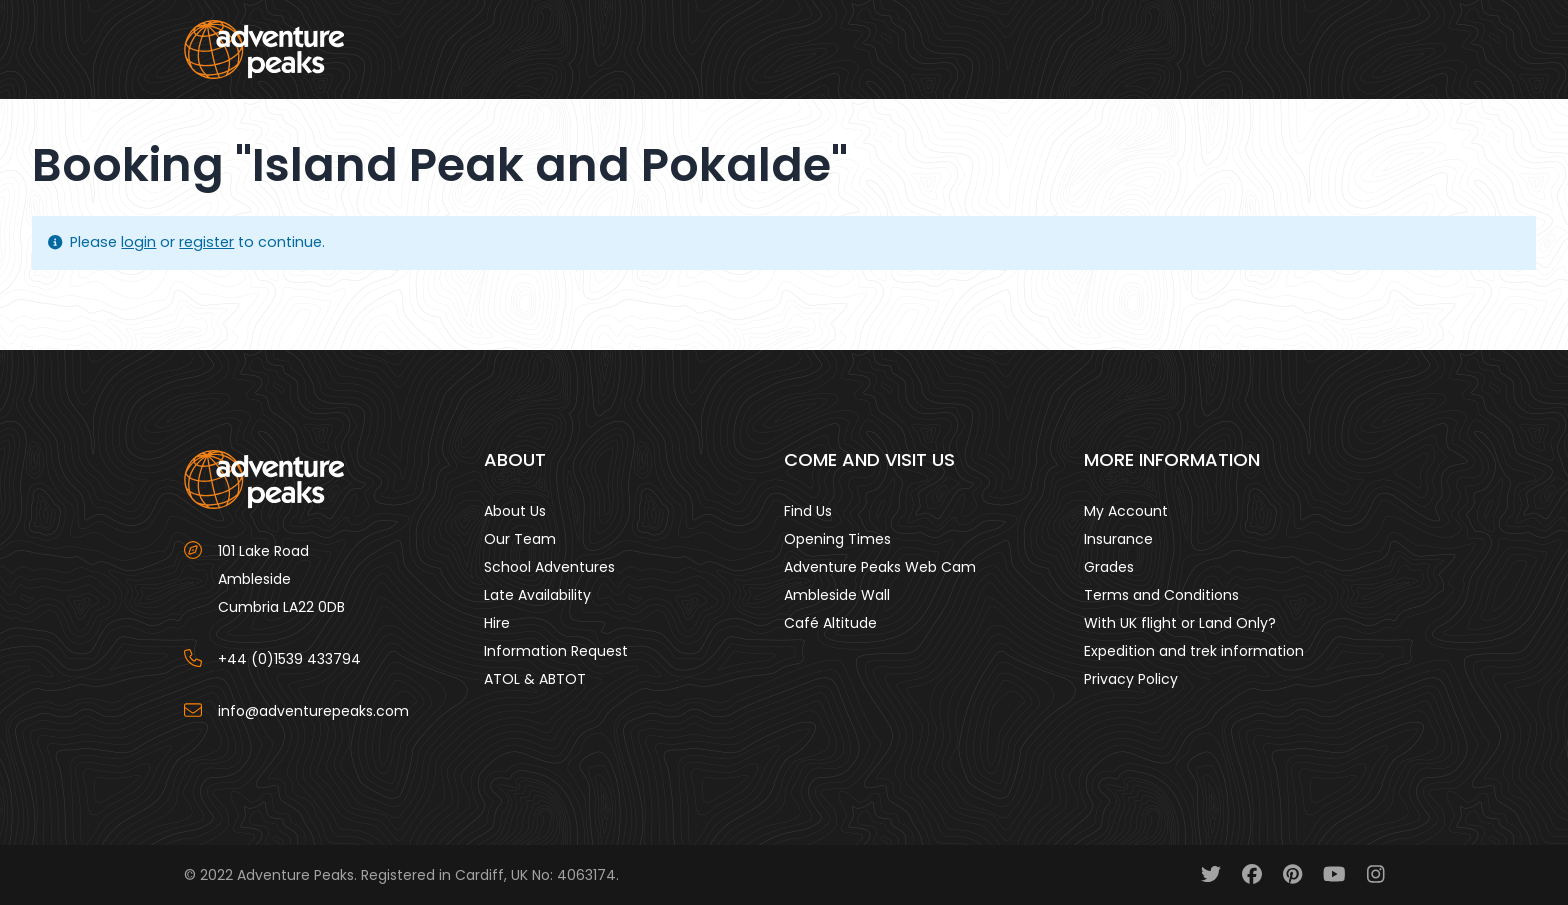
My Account (1126, 511)
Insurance (1118, 539)
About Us (515, 511)
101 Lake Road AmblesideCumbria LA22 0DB (281, 579)
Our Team (520, 539)
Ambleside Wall (837, 595)
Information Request (556, 651)
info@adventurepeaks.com (313, 711)
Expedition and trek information (1194, 651)
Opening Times (837, 539)
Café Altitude (830, 623)
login (138, 242)
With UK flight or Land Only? (1180, 623)
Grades (1109, 567)
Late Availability (537, 595)
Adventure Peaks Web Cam (880, 567)
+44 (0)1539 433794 (289, 659)
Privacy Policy (1131, 679)
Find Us (808, 511)
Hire (497, 623)
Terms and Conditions (1161, 595)
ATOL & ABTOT (535, 679)
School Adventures (549, 567)
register (206, 242)
